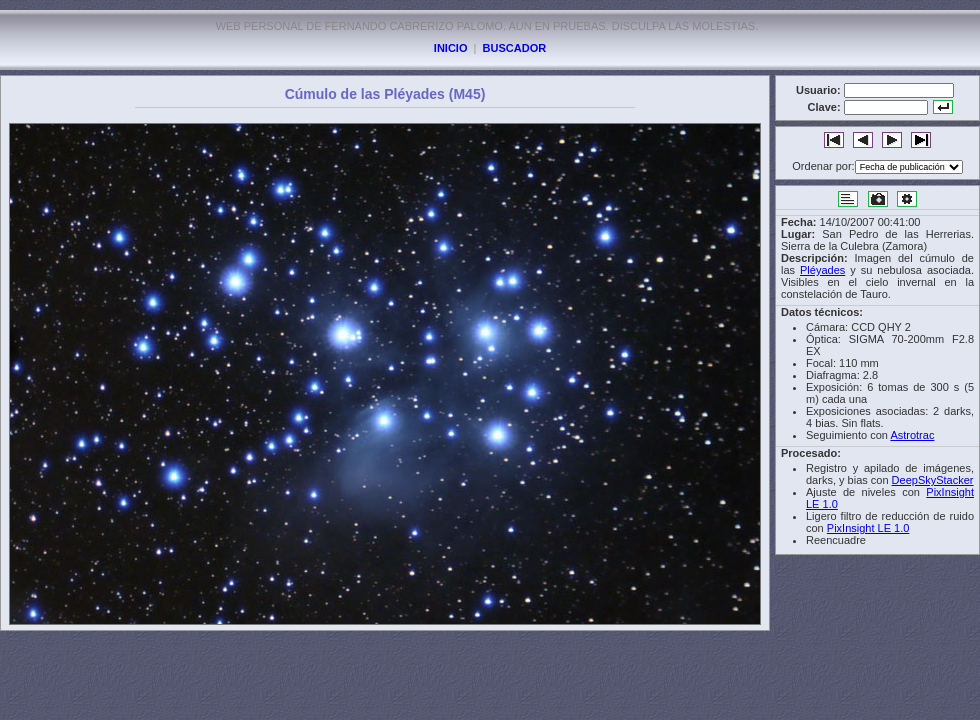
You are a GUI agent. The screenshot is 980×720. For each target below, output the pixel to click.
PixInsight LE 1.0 (868, 528)
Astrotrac (912, 435)
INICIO (451, 48)
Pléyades (822, 270)
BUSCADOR (515, 48)
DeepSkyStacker (933, 480)
